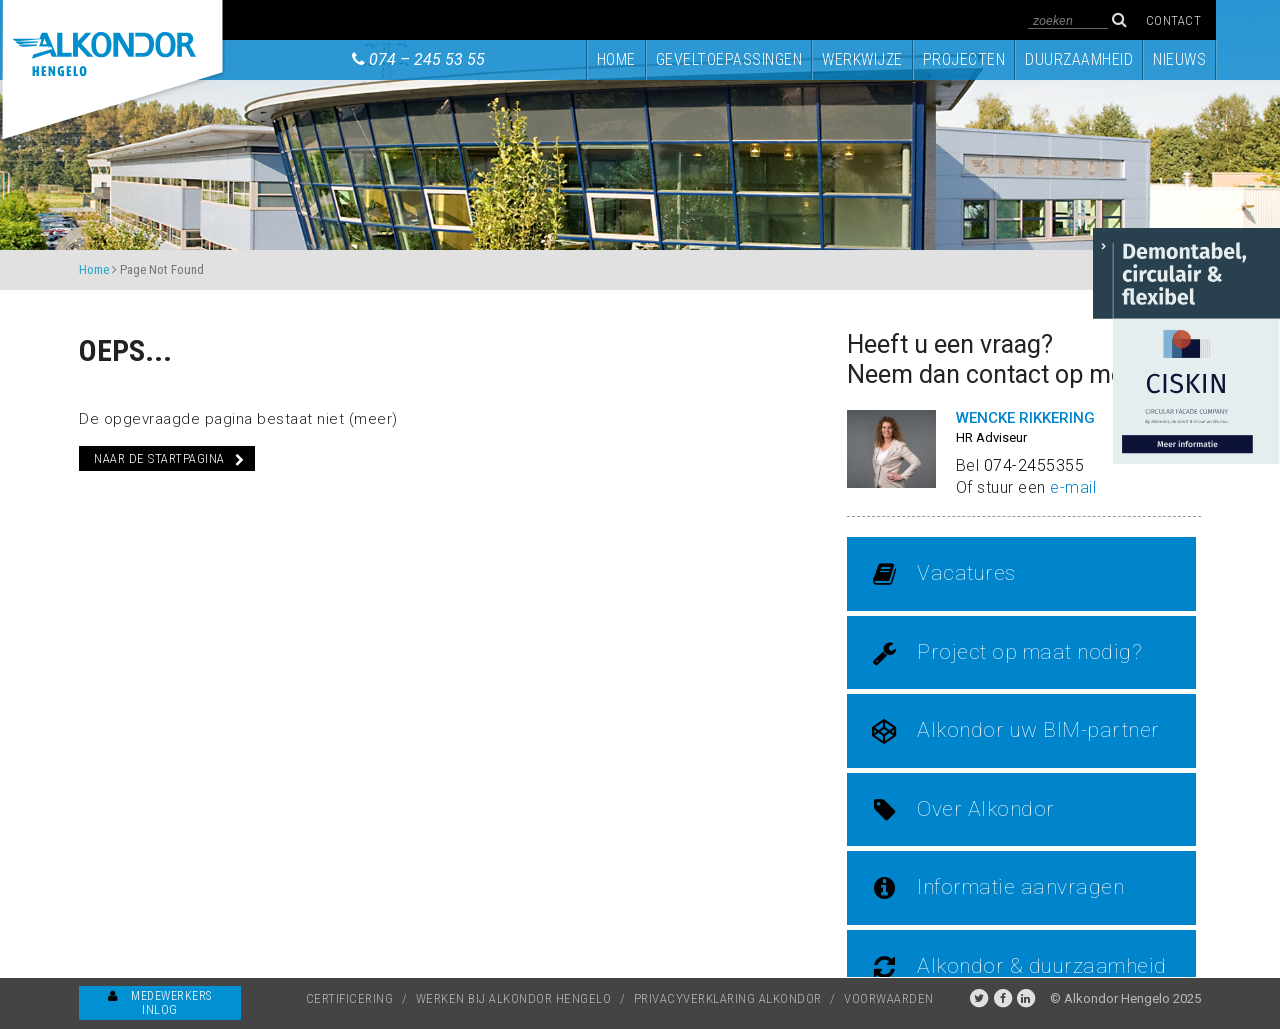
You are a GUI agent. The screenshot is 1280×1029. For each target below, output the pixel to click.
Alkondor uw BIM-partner (1016, 731)
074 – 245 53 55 (427, 59)
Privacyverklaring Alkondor (728, 998)
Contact (1174, 20)
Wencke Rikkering (1025, 418)
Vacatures (944, 574)
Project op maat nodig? (1007, 653)
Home (616, 60)
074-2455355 (1034, 465)
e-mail (1073, 487)
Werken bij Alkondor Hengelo (514, 998)
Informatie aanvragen (998, 888)
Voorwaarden (889, 998)
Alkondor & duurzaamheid (1019, 967)
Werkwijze (862, 60)
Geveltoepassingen (729, 60)
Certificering (350, 998)
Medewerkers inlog (160, 1003)
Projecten (964, 60)
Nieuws (1179, 60)
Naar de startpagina (169, 459)
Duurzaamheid (1079, 60)
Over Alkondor (963, 810)
